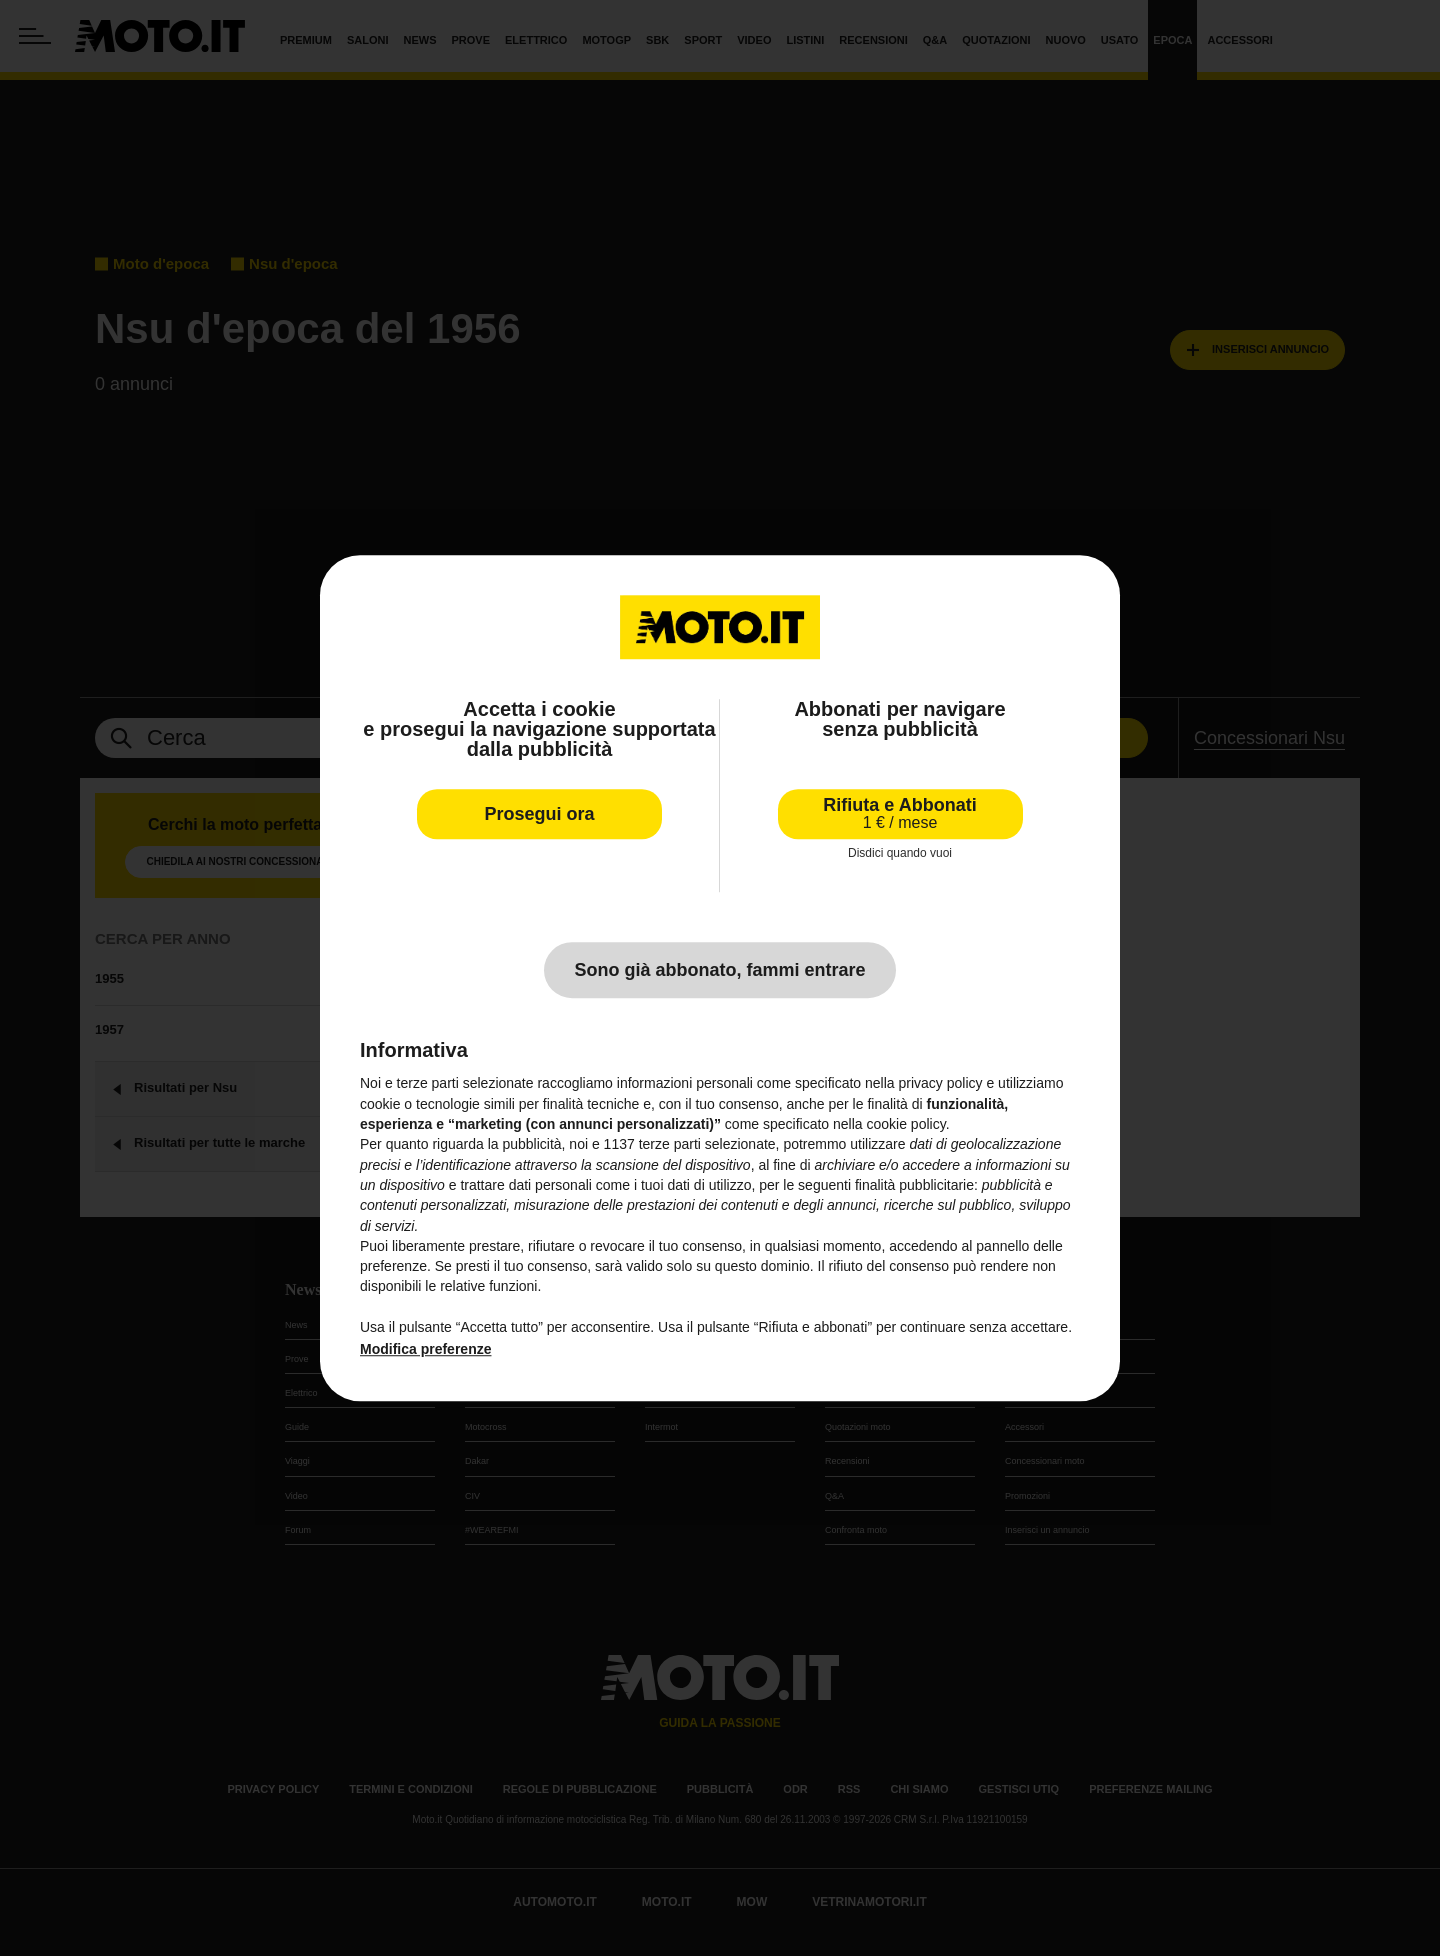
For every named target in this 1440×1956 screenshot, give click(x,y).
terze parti (670, 1145)
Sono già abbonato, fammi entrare (719, 971)
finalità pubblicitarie (914, 1185)
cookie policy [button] (906, 1124)
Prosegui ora (539, 814)
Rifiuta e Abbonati (899, 813)
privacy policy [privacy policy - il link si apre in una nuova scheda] (941, 1084)
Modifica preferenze (425, 1350)
